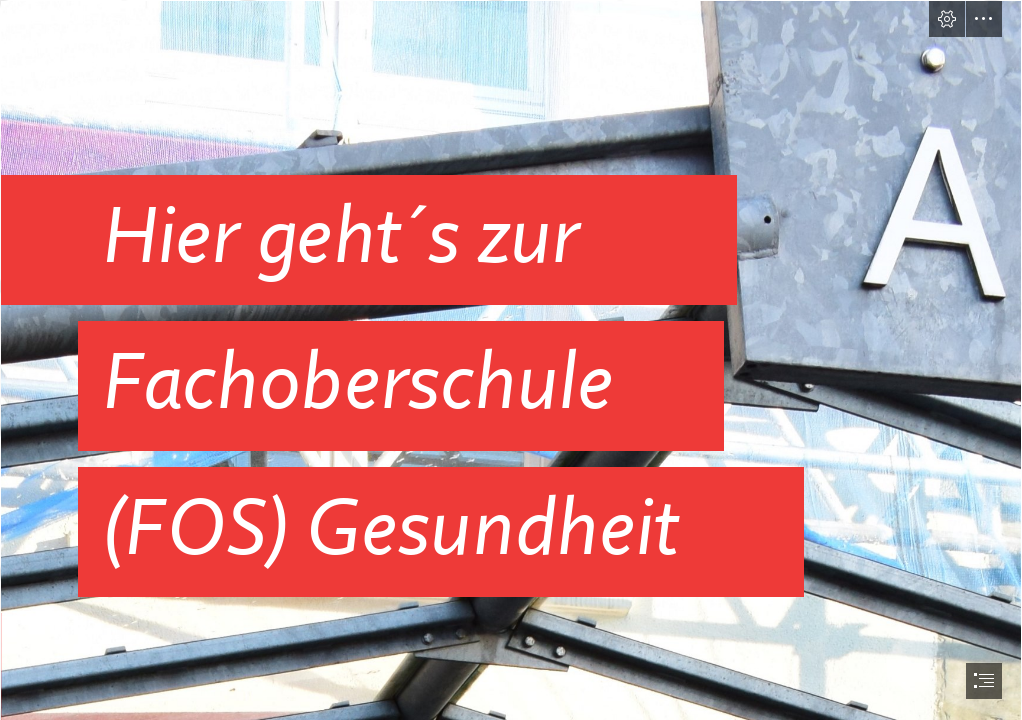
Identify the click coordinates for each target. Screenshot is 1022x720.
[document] (511, 360)
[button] (947, 19)
